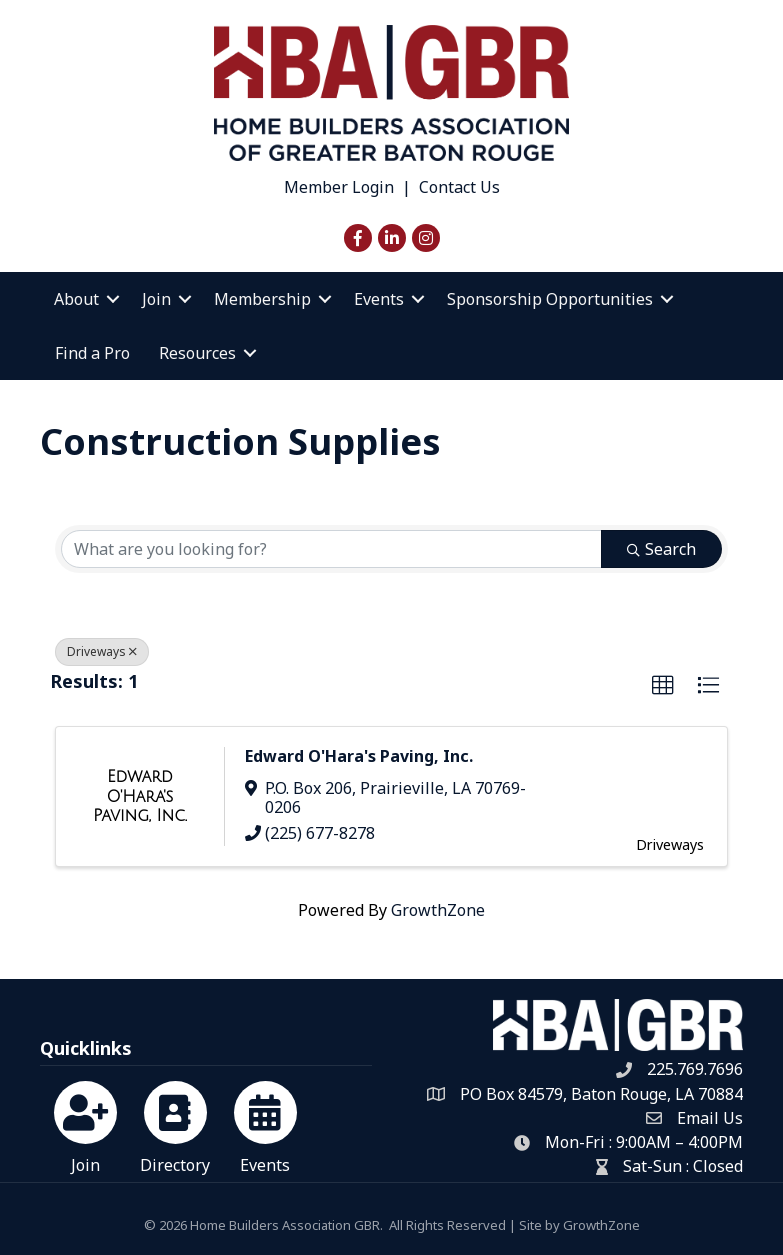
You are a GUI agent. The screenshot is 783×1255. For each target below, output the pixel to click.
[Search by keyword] (331, 549)
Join (156, 299)
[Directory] (175, 1124)
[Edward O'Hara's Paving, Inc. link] (140, 796)
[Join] (85, 1124)
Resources (197, 353)
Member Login (339, 187)
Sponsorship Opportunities (550, 299)
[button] (663, 686)
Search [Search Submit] (661, 549)
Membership (262, 299)
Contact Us (459, 187)
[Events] (265, 1124)
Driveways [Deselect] (102, 651)
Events (379, 299)
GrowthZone (438, 910)
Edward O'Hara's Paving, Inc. (359, 756)
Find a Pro (92, 353)
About (76, 299)
